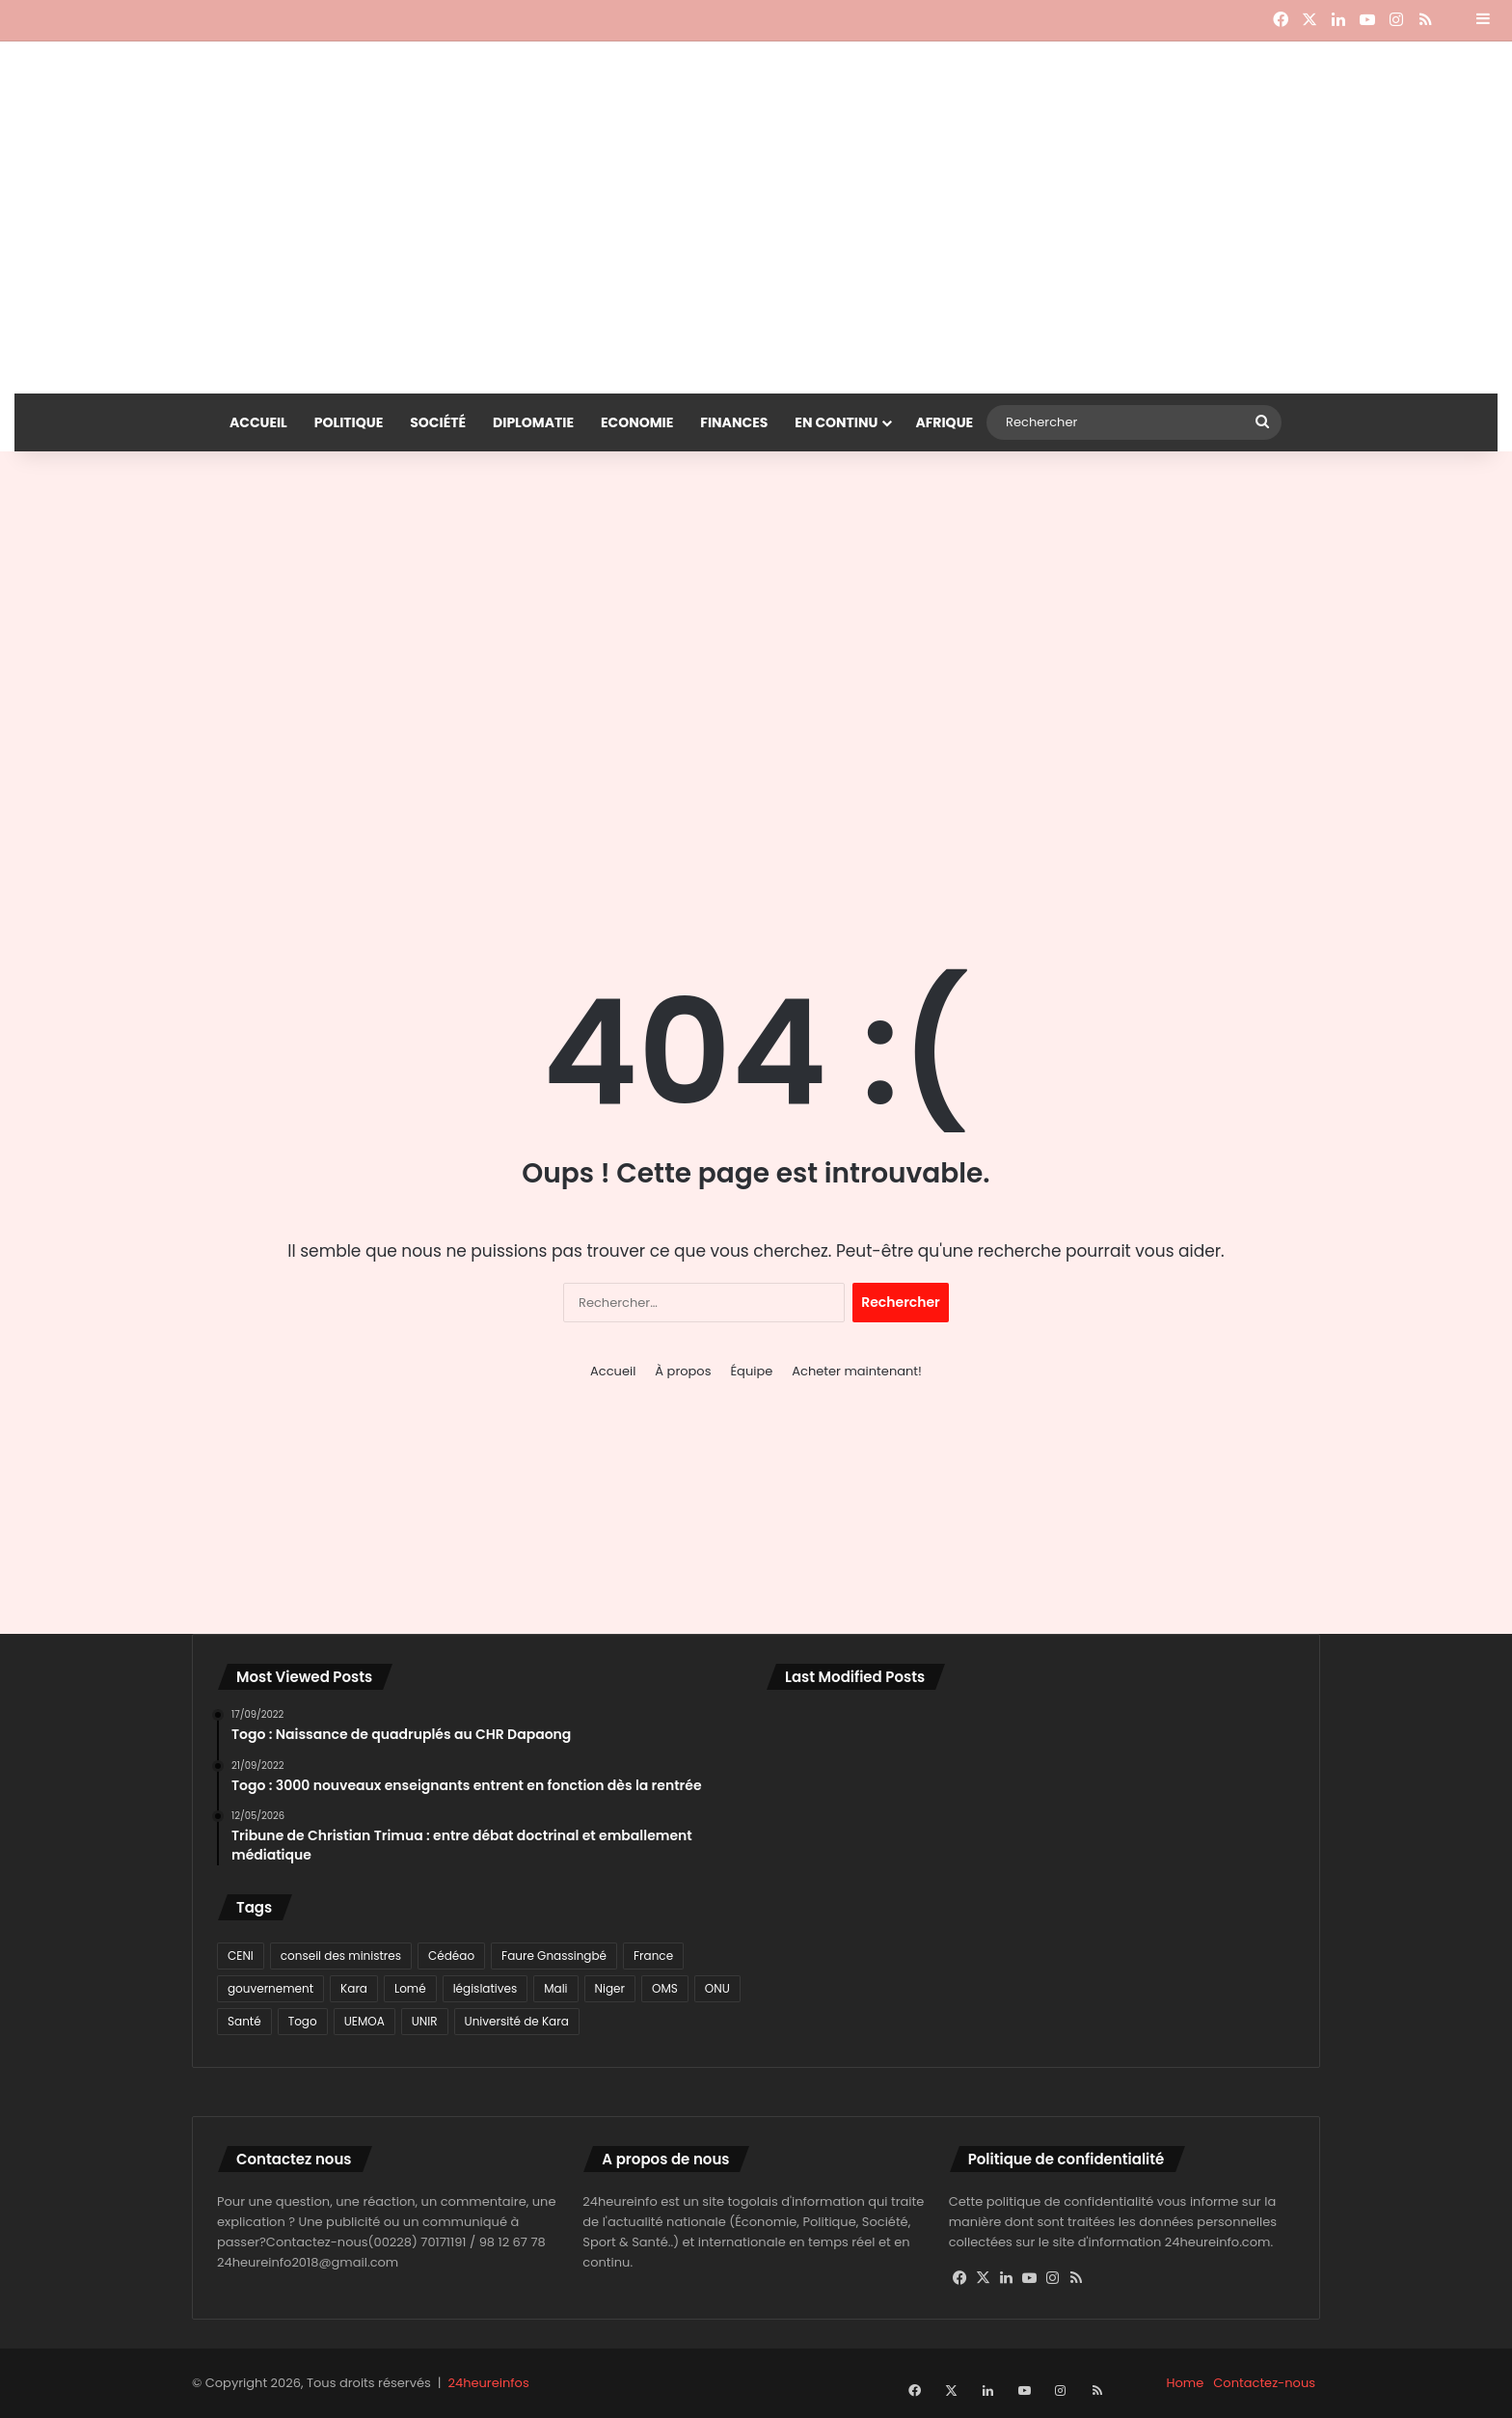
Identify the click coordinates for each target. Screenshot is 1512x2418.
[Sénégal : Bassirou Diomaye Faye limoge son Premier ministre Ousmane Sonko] (1209, 1861)
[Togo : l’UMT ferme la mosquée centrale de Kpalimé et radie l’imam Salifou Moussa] (851, 1966)
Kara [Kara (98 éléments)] (353, 1988)
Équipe (751, 1371)
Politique (348, 422)
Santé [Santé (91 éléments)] (244, 2021)
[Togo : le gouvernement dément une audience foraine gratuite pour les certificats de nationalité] (851, 1861)
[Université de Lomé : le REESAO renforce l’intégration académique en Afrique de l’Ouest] (1209, 1966)
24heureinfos (488, 2383)
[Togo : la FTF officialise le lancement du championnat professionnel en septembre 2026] (1031, 1861)
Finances (734, 422)
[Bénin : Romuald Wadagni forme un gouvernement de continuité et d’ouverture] (851, 1757)
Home (1185, 2383)
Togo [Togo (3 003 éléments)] (302, 2021)
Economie (637, 422)
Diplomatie (533, 422)
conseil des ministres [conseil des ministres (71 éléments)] (341, 1955)
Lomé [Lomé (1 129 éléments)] (410, 1988)
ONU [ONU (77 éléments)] (717, 1988)
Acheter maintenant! (857, 1371)
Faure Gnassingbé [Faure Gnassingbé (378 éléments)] (554, 1955)
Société (438, 422)
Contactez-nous (1264, 2383)
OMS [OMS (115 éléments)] (665, 1988)
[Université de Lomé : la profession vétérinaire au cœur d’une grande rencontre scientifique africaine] (1031, 1966)
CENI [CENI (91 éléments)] (241, 1955)
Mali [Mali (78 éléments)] (555, 1988)
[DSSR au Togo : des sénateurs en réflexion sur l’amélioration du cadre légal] (1209, 1757)
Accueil (258, 422)
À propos (683, 1371)
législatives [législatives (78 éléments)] (485, 1988)
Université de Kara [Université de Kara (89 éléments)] (517, 2021)
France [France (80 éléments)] (653, 1955)
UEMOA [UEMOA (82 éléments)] (364, 2021)
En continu (836, 422)
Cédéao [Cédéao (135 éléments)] (451, 1955)
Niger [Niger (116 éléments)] (610, 1988)
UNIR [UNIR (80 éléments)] (425, 2021)
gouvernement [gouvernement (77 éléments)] (270, 1988)
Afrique (944, 422)
